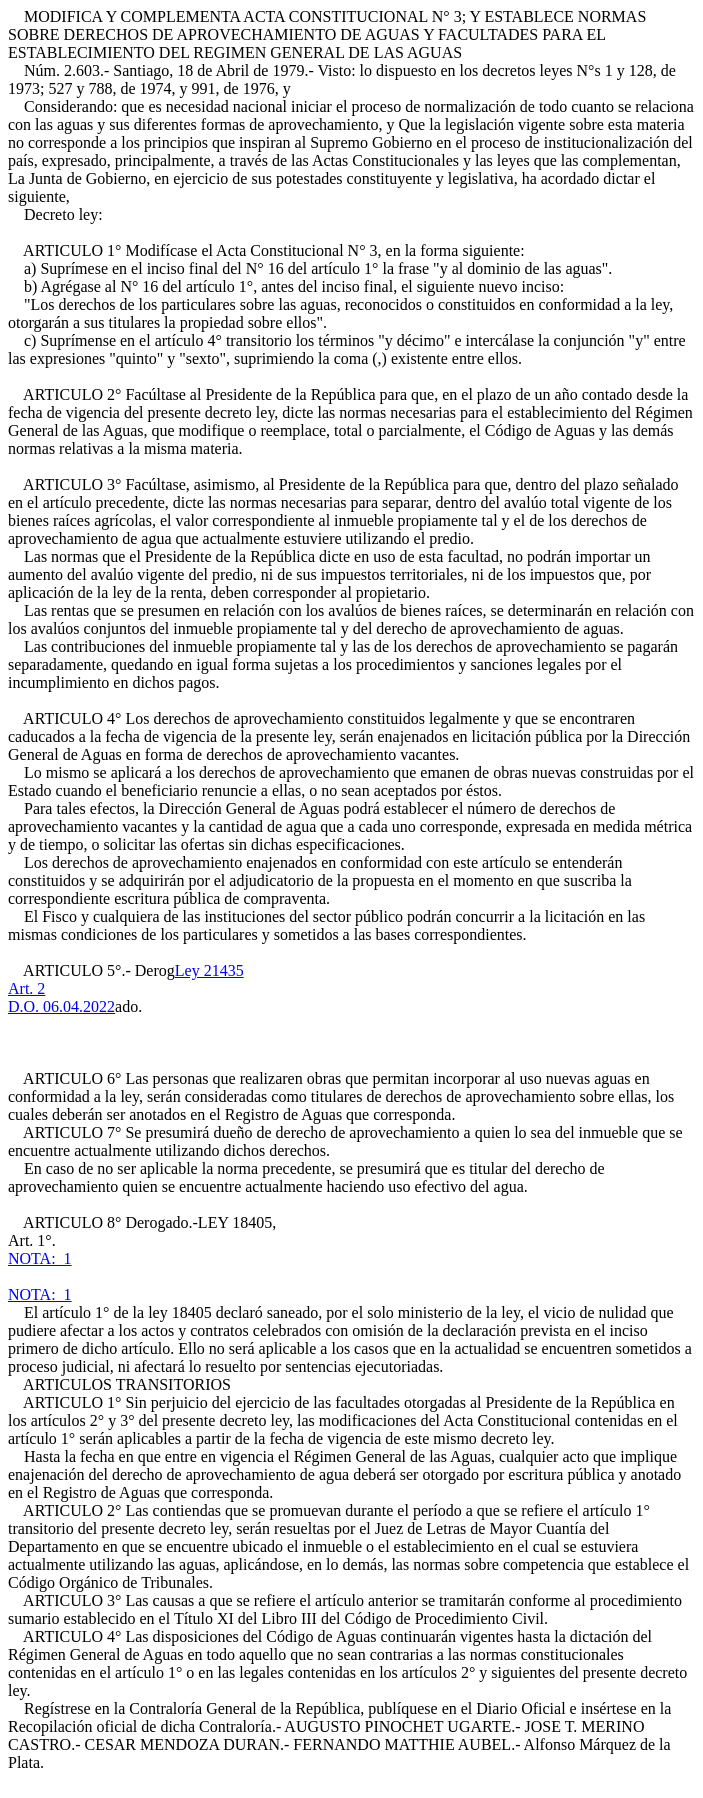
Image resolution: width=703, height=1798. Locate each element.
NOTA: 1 (40, 1258)
